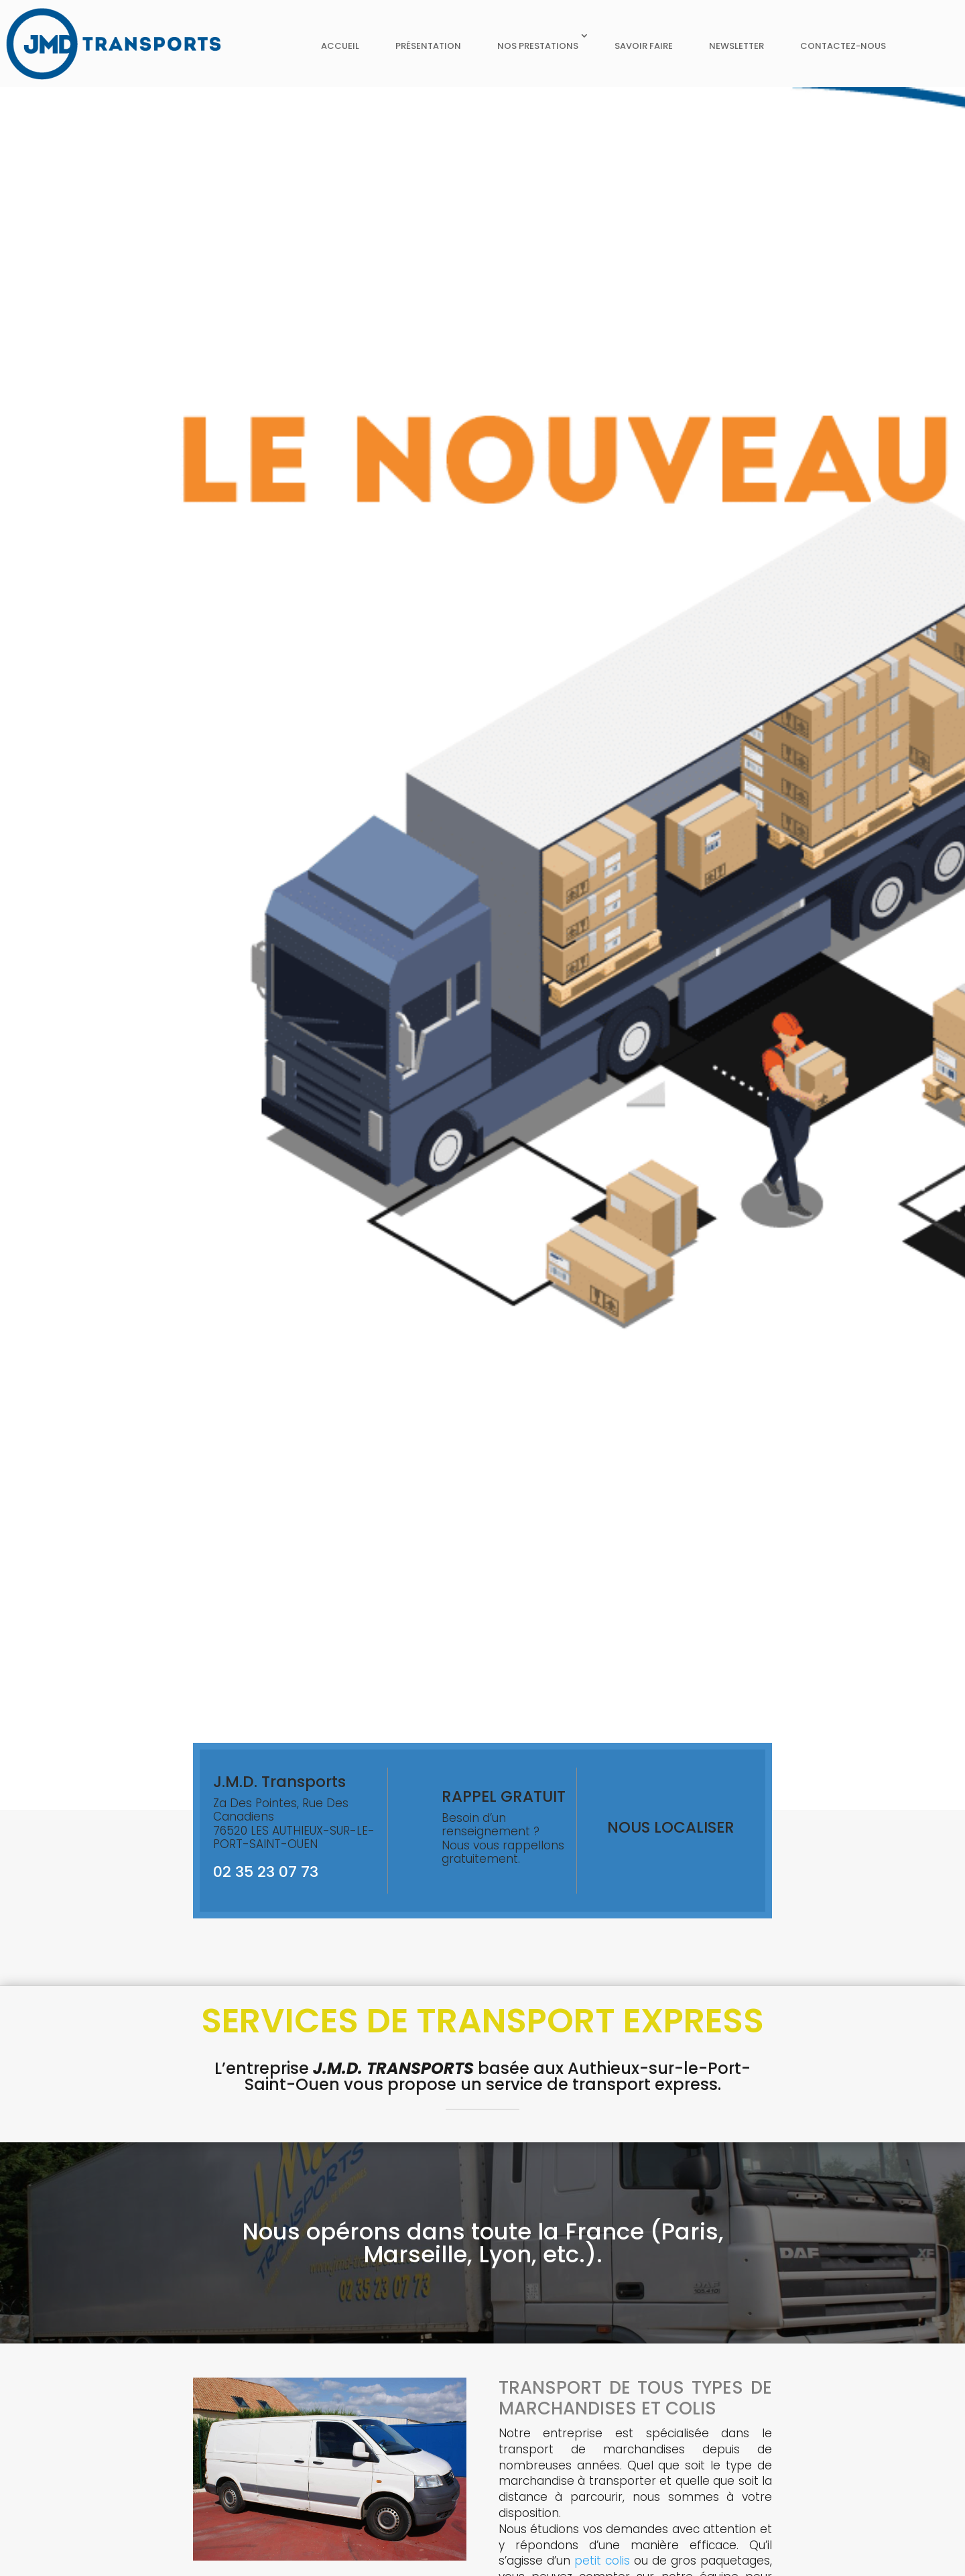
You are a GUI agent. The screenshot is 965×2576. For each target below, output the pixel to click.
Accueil (340, 46)
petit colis (602, 2561)
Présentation (428, 46)
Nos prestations (537, 46)
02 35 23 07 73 (265, 1871)
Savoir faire (644, 46)
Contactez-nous (843, 46)
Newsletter (736, 46)
